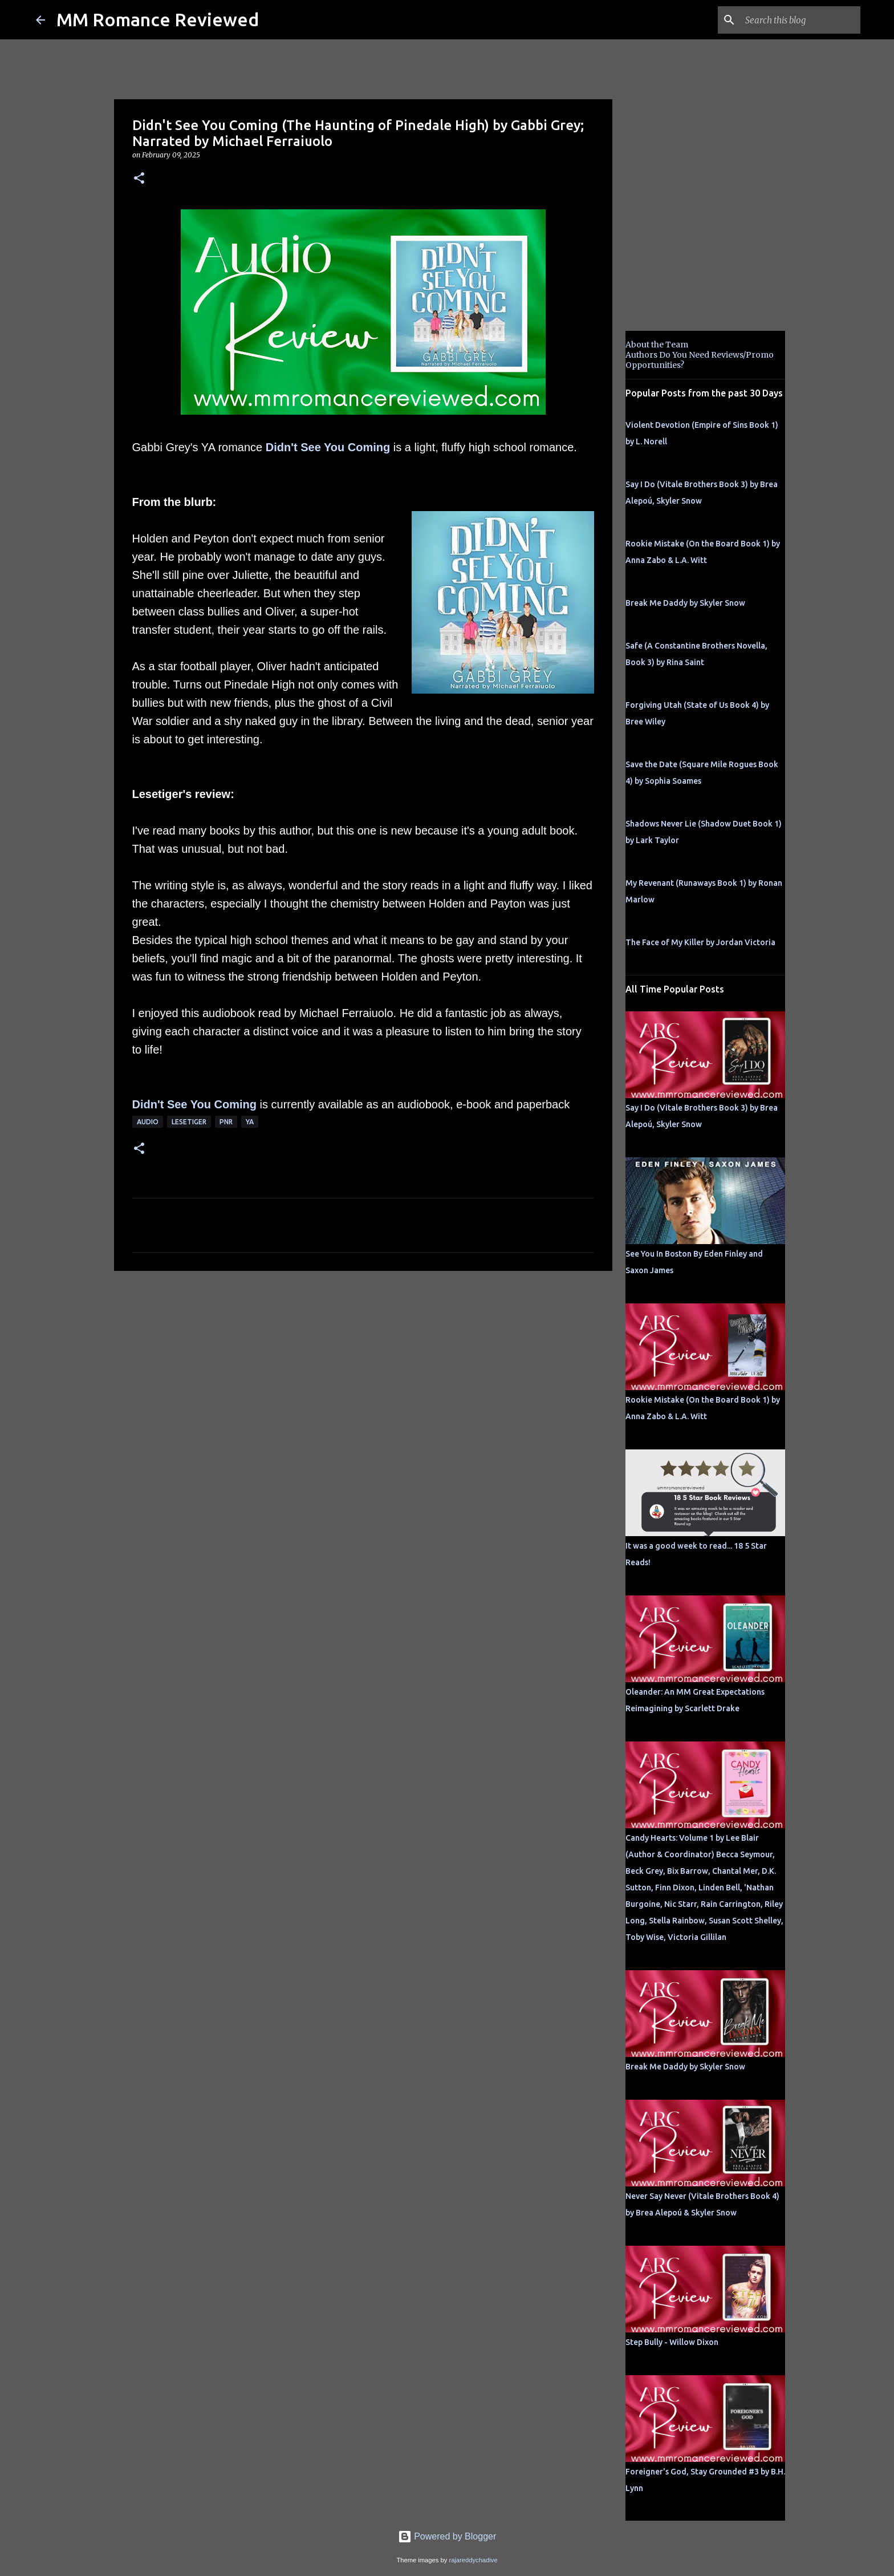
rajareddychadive (473, 2560)
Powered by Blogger (447, 2536)
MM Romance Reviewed (157, 19)
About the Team (656, 344)
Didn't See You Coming (328, 447)
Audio (148, 1121)
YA (250, 1121)
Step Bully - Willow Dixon (671, 2342)
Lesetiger (189, 1121)
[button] (139, 179)
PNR (226, 1121)
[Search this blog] (800, 20)
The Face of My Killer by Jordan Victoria (700, 942)
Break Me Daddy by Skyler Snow (685, 602)
